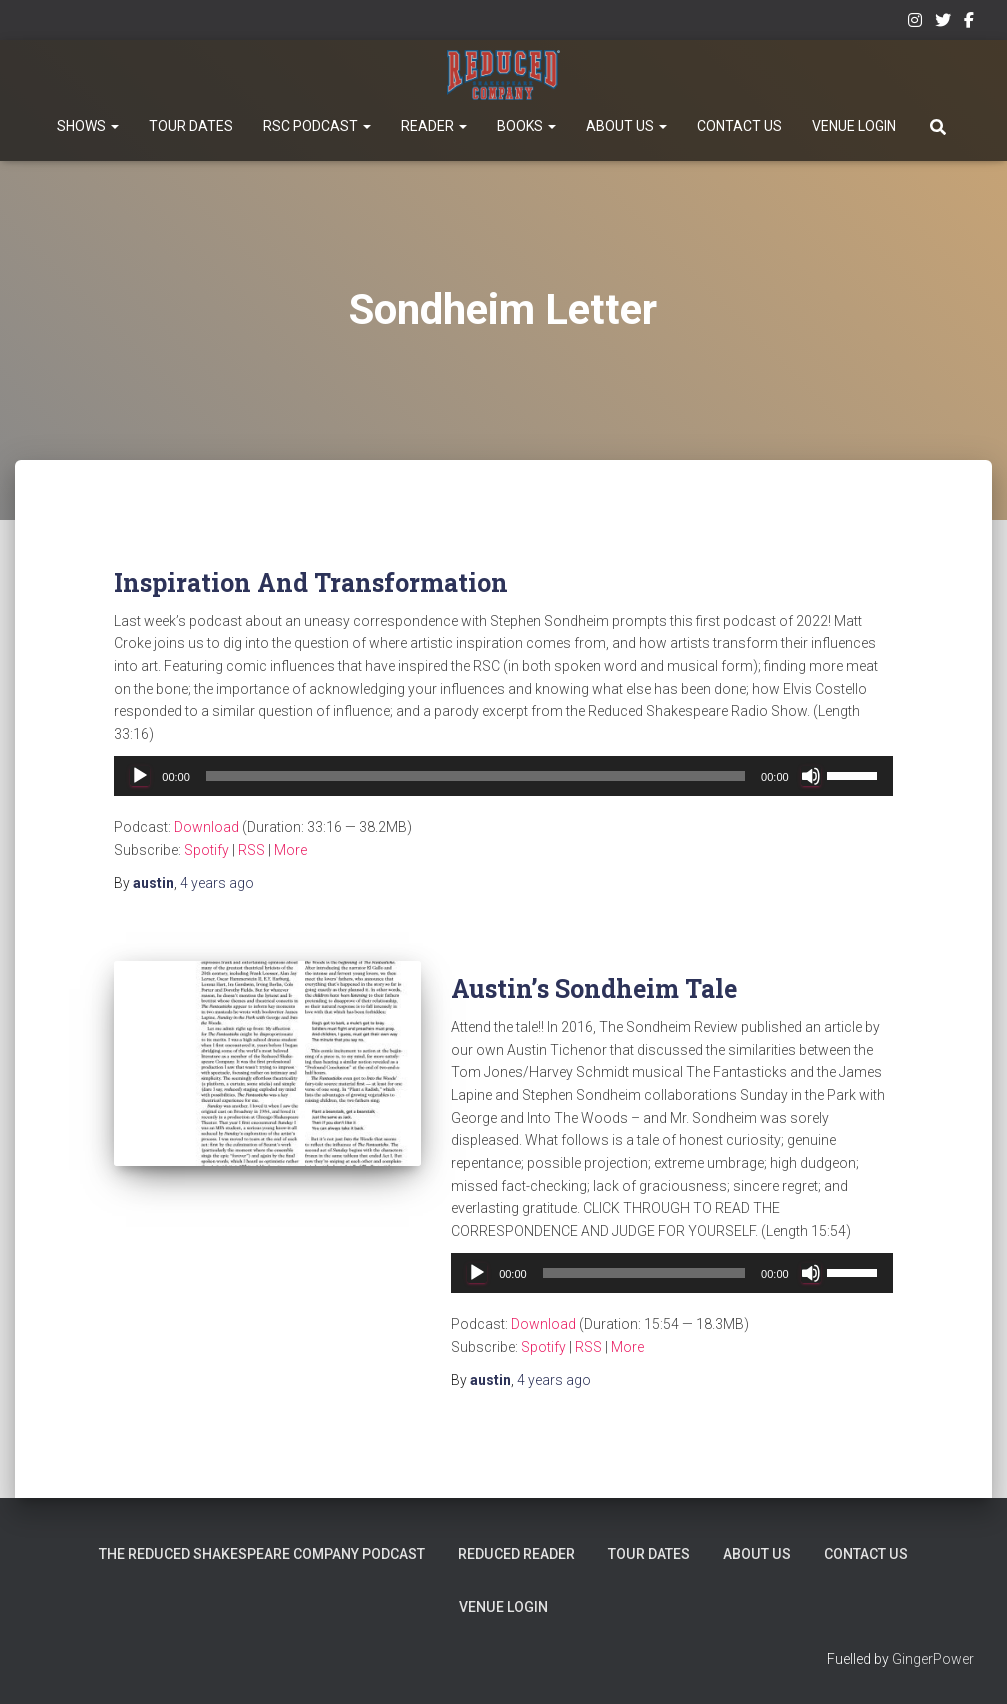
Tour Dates (191, 126)
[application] (503, 776)
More (290, 850)
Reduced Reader (518, 1554)
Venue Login (854, 126)
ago (217, 883)
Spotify (206, 850)
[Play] (140, 776)
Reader (434, 126)
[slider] (475, 776)
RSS (251, 850)
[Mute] (811, 776)
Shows (88, 126)
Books (526, 126)
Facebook (969, 23)
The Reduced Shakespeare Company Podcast (264, 1554)
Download (206, 827)
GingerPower (933, 1659)
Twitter (943, 23)
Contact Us (739, 126)
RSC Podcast (317, 126)
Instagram (915, 23)
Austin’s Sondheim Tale (594, 988)
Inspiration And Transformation (311, 582)
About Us (626, 126)
